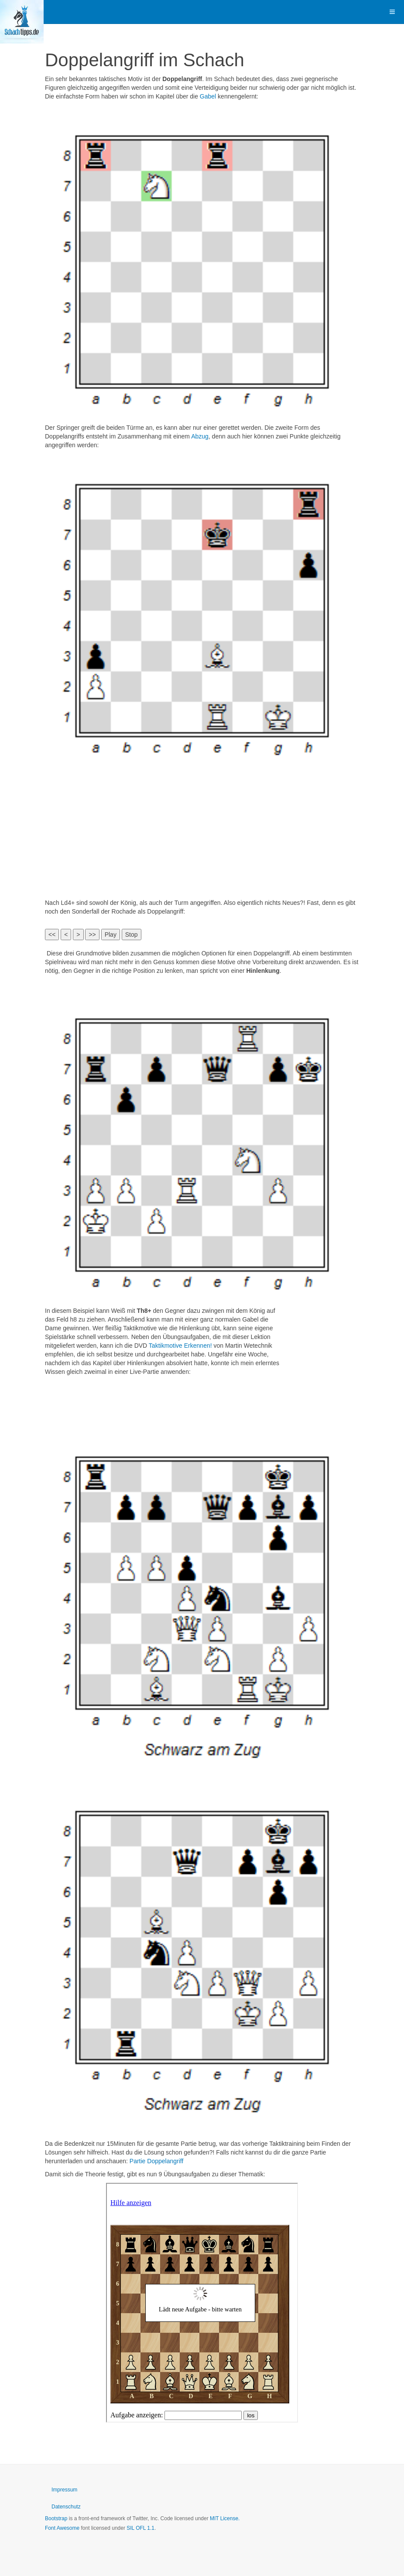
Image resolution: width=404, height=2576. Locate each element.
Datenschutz (66, 2507)
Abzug (200, 436)
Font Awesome (62, 2528)
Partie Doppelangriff (156, 2161)
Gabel (208, 96)
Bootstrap (56, 2518)
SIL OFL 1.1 (140, 2528)
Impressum (64, 2490)
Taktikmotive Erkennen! (180, 1345)
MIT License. (225, 2518)
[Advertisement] (202, 833)
